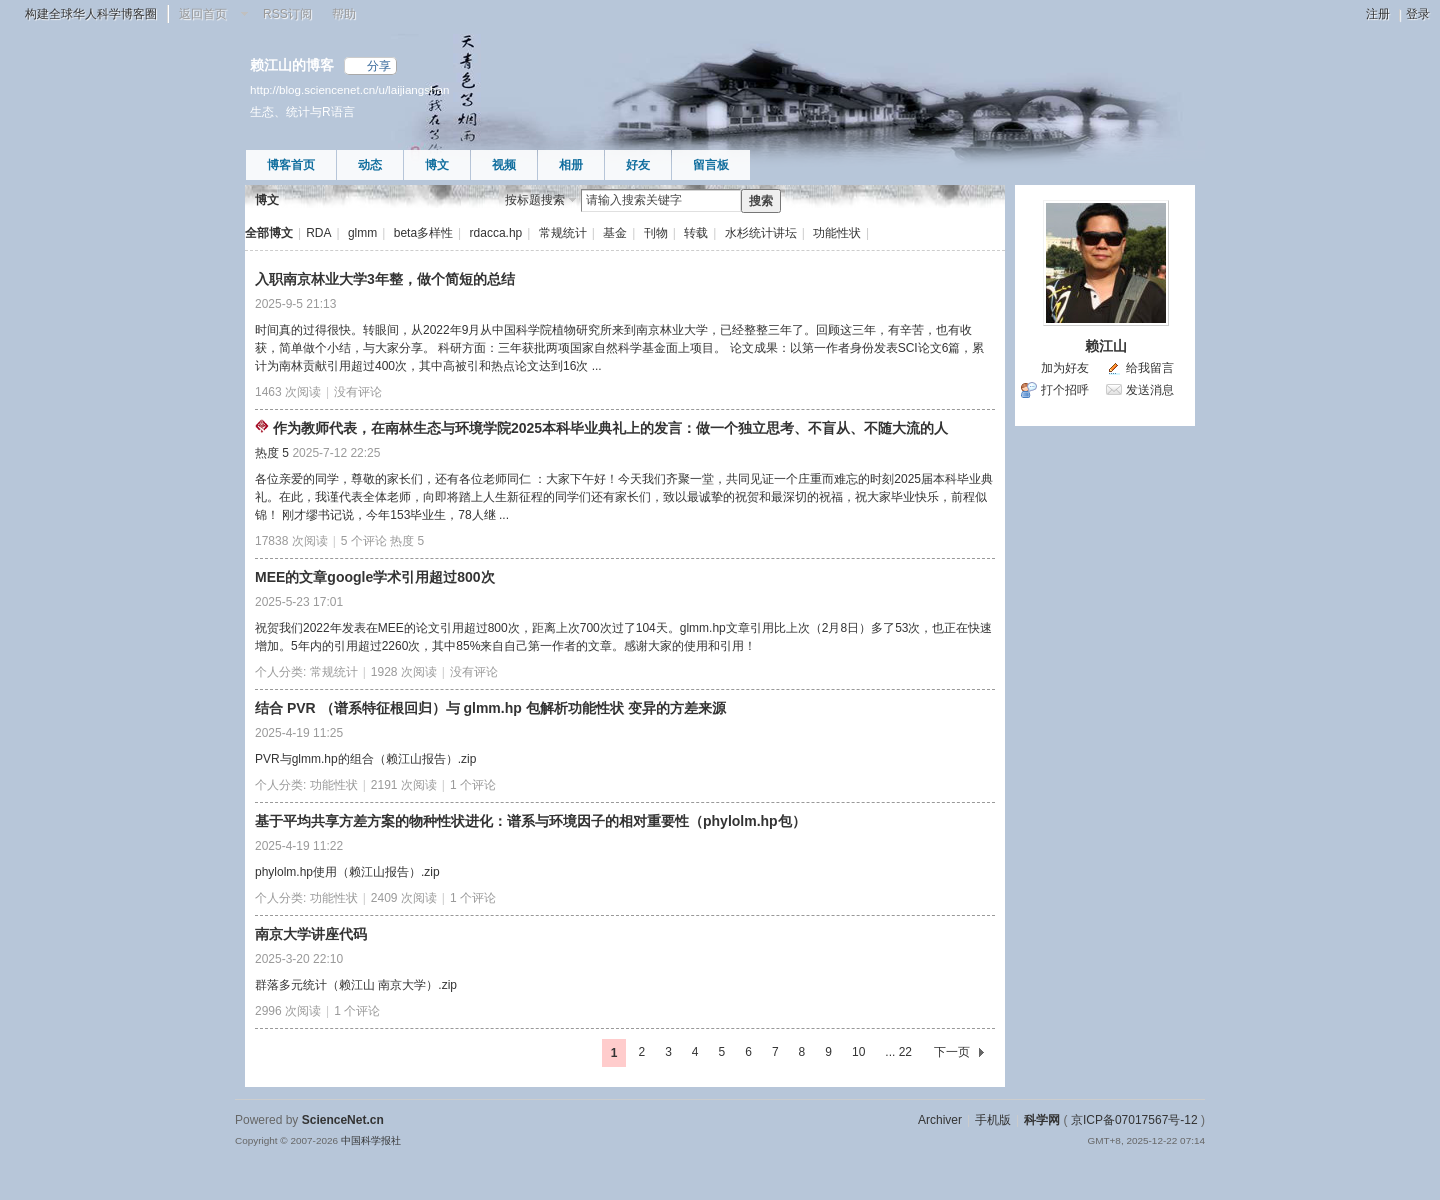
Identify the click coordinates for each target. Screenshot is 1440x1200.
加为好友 (1065, 368)
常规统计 (563, 233)
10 (858, 1052)
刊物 (656, 233)
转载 (696, 233)
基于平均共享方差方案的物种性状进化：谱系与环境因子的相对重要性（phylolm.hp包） (530, 821)
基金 (615, 233)
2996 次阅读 (288, 1011)
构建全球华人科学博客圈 (91, 14)
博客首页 (291, 165)
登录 (1418, 14)
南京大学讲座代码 (311, 934)
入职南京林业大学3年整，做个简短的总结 (385, 279)
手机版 (993, 1120)
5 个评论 (364, 541)
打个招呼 (1065, 390)
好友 (638, 165)
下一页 (952, 1052)
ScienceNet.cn (343, 1120)
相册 (571, 165)
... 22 (898, 1052)
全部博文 (269, 233)
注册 (1378, 14)
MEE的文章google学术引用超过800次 (375, 577)
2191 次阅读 (404, 785)
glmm (362, 233)
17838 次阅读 (291, 541)
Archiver (940, 1120)
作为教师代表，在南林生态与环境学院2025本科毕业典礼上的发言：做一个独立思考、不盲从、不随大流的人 (610, 428)
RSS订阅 (287, 14)
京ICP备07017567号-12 (1134, 1120)
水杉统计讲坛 (761, 233)
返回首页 (203, 14)
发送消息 (1150, 390)
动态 (370, 165)
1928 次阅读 (404, 672)
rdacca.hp (496, 233)
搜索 (761, 201)
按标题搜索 (535, 200)
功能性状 (837, 233)
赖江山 (1106, 346)
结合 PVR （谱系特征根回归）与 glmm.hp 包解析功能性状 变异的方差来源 (490, 708)
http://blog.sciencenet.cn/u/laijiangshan (349, 89)
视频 (504, 165)
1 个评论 (473, 785)
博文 (437, 165)
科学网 (1042, 1120)
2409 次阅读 (404, 898)
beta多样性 (423, 233)
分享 (379, 66)
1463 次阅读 (288, 392)
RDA (318, 233)
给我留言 (1150, 368)
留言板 (711, 165)
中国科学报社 (371, 1140)
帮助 (344, 14)
